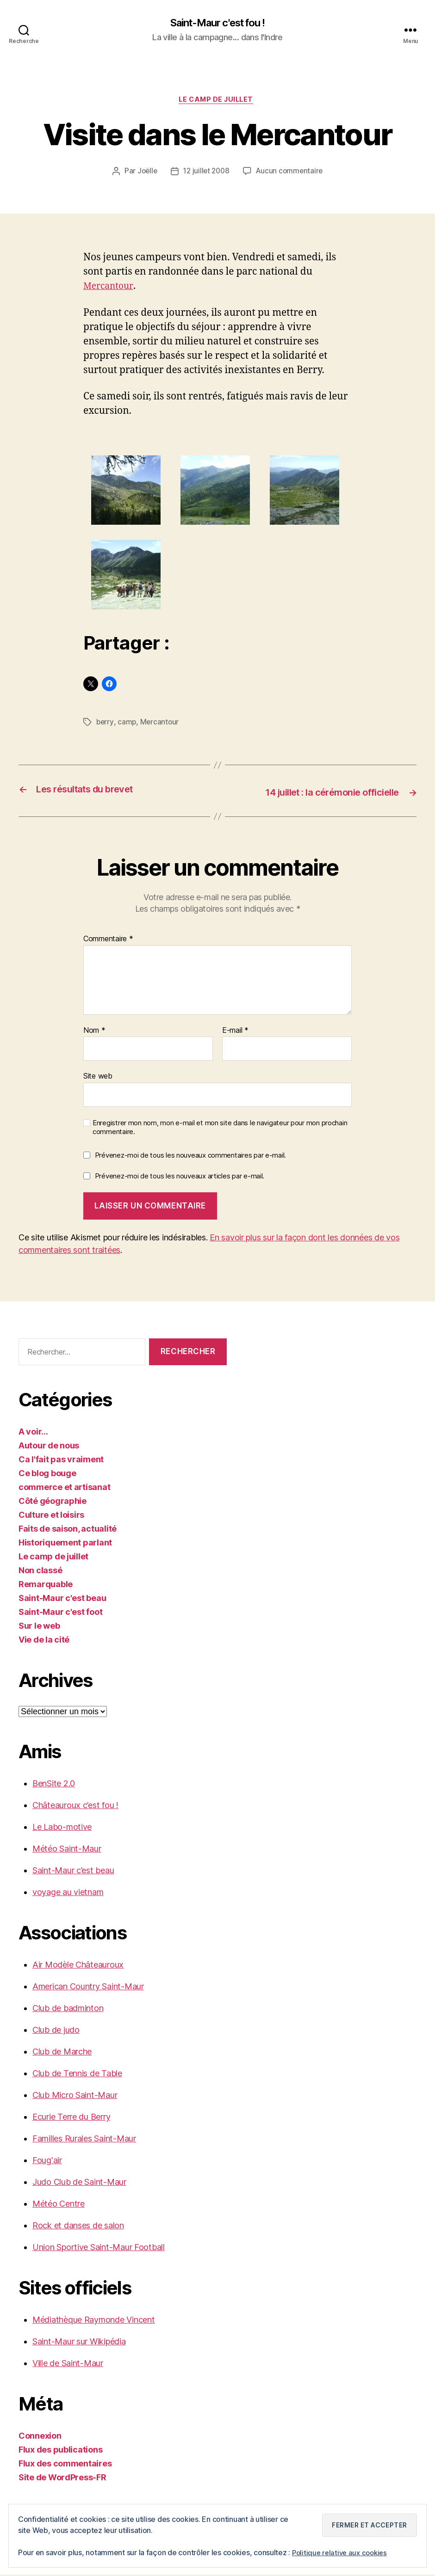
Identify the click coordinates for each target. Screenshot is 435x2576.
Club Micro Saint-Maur (74, 2096)
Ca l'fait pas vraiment (61, 1461)
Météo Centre (58, 2205)
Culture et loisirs (51, 1516)
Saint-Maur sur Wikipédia (79, 2343)
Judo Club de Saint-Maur (79, 2183)
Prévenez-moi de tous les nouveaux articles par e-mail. (179, 1177)
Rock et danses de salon (78, 2227)
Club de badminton (67, 2009)
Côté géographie (53, 1502)
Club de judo (56, 2031)
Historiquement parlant (65, 1544)
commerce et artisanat (64, 1488)
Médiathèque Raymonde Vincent (93, 2321)
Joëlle (144, 173)
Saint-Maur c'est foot (60, 1613)
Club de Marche (62, 2053)
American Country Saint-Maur (88, 1988)
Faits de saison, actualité (68, 1530)
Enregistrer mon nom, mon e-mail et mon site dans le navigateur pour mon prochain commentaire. (220, 1128)
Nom (94, 1031)
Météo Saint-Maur (66, 1850)
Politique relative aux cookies (342, 2552)
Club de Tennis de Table (77, 2074)
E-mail (235, 1031)
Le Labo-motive (62, 1828)
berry (105, 724)
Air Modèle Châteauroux (78, 1966)
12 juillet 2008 (205, 173)
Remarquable (46, 1585)
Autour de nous (49, 1447)
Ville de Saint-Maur (67, 2364)
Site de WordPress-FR (62, 2479)
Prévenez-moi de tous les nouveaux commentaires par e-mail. (190, 1156)
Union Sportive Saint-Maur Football (98, 2248)
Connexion (40, 2437)
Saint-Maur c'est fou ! (217, 23)
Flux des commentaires (65, 2465)
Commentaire (108, 940)
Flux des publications (60, 2451)
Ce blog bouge (47, 1474)
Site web (97, 1077)
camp (127, 724)
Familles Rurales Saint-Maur (84, 2140)
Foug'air (47, 2161)
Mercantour (110, 288)
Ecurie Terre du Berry (71, 2118)
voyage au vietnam (67, 1893)
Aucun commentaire (291, 173)
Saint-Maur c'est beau (62, 1599)
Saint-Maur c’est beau (73, 1872)
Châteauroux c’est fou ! (75, 1806)
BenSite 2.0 (53, 1785)
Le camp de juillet (217, 102)
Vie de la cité (44, 1641)
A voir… (33, 1433)
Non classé (40, 1571)
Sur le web (39, 1627)
